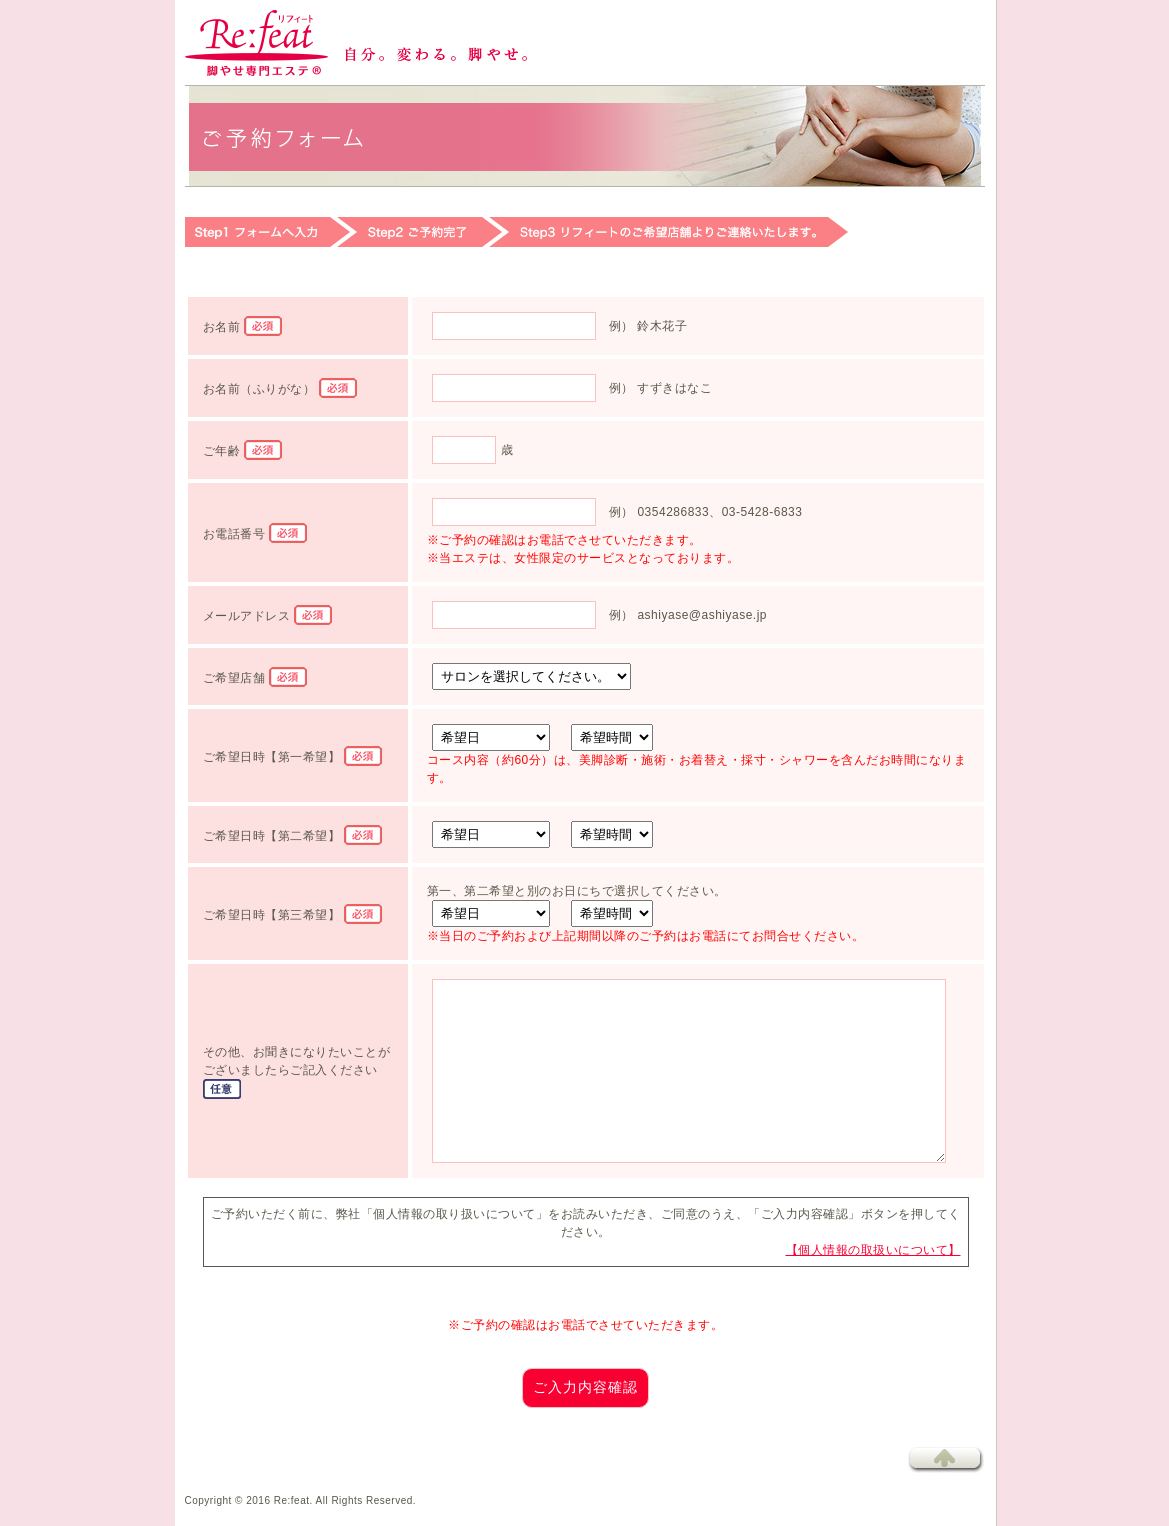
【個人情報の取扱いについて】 (873, 1250)
